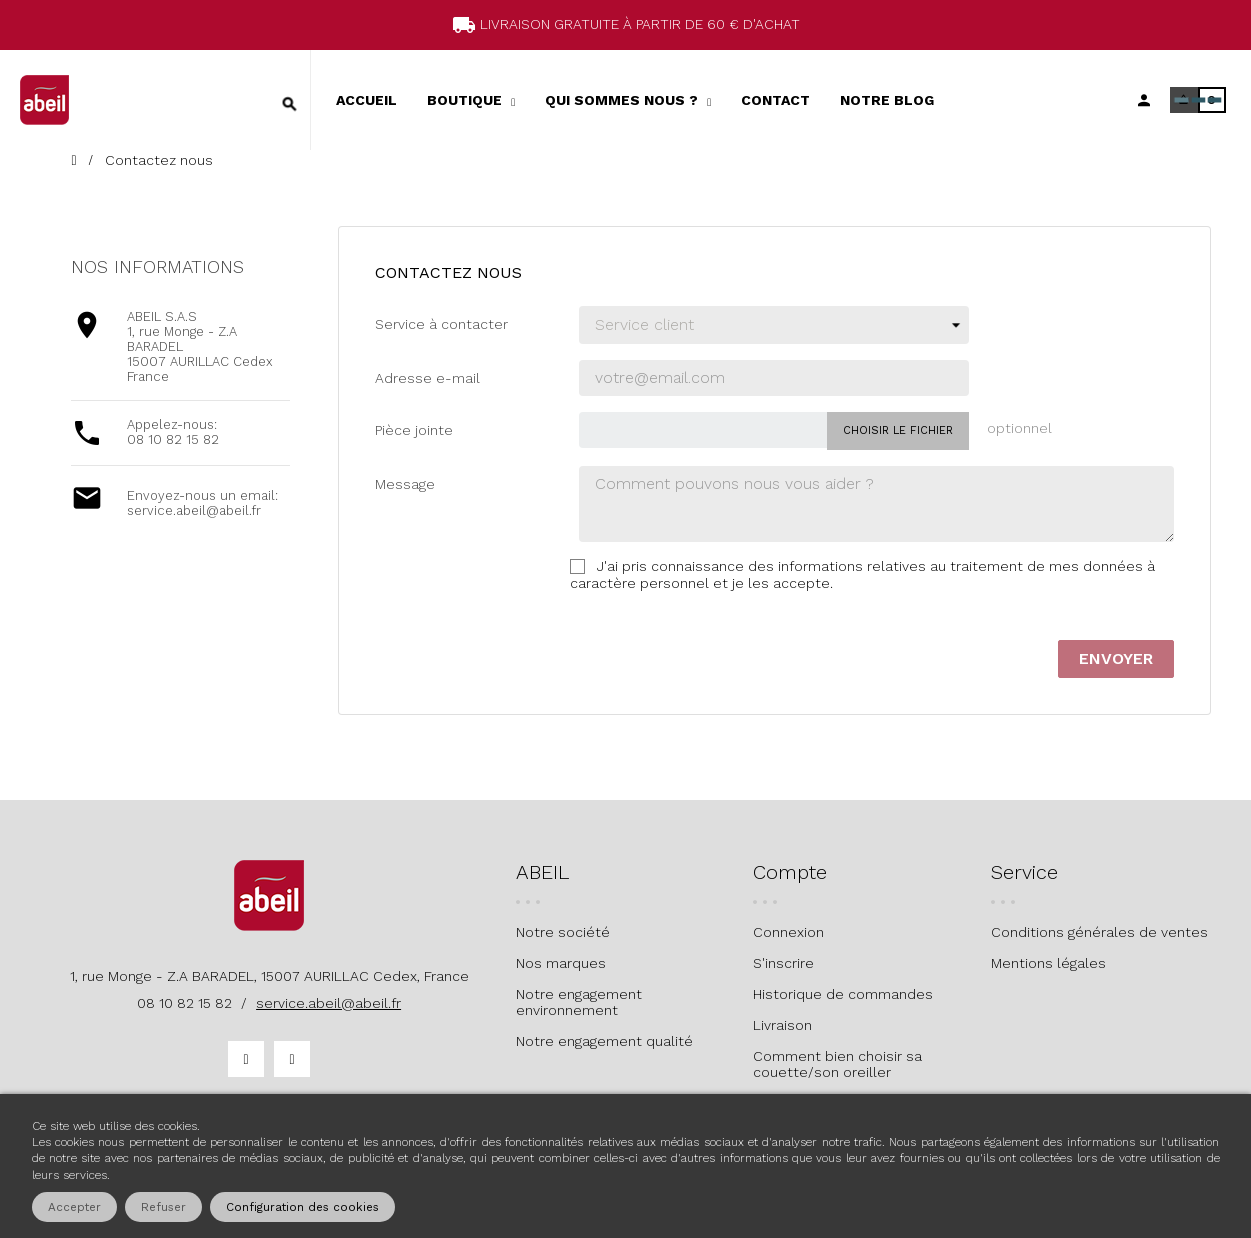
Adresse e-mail (427, 378)
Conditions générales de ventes (1099, 932)
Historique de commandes (843, 994)
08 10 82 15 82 (173, 439)
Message (405, 484)
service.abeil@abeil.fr (194, 510)
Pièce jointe (414, 430)
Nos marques (561, 963)
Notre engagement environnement (579, 1002)
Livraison (782, 1025)
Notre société (563, 932)
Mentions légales (1048, 963)
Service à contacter (441, 324)
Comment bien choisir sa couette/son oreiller (837, 1064)
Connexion (788, 932)
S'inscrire (783, 963)
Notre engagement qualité (604, 1041)
